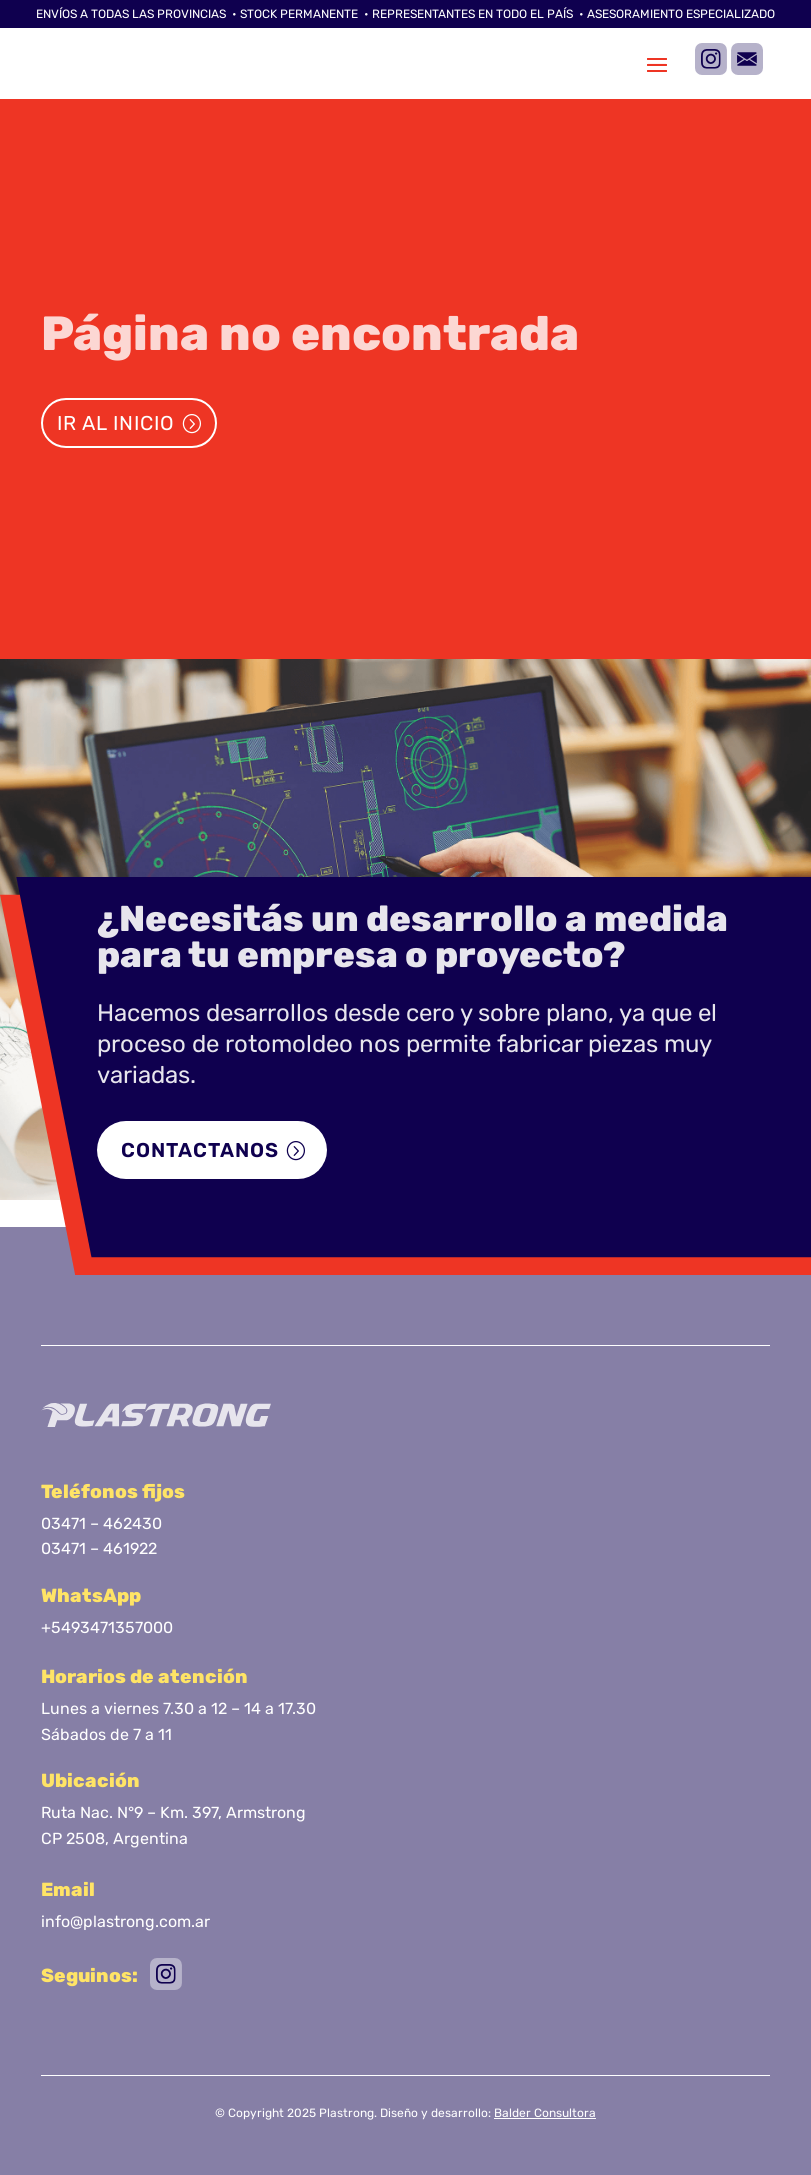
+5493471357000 (107, 1627)
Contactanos (200, 1150)
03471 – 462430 (101, 1523)
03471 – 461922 (99, 1548)
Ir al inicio (116, 423)
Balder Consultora (545, 2113)
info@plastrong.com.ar (125, 1921)
